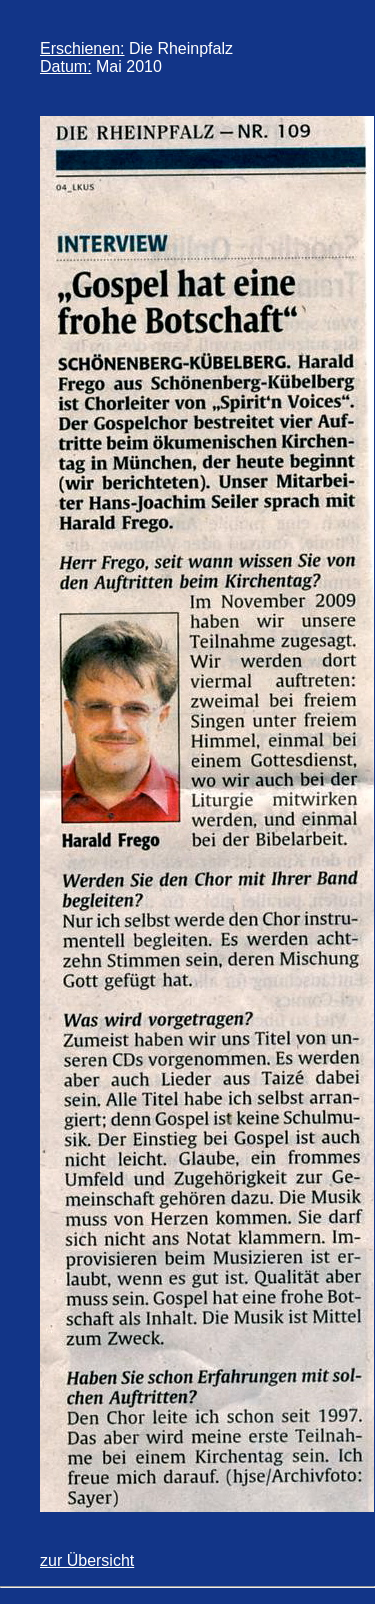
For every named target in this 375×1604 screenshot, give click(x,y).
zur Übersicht (87, 1560)
